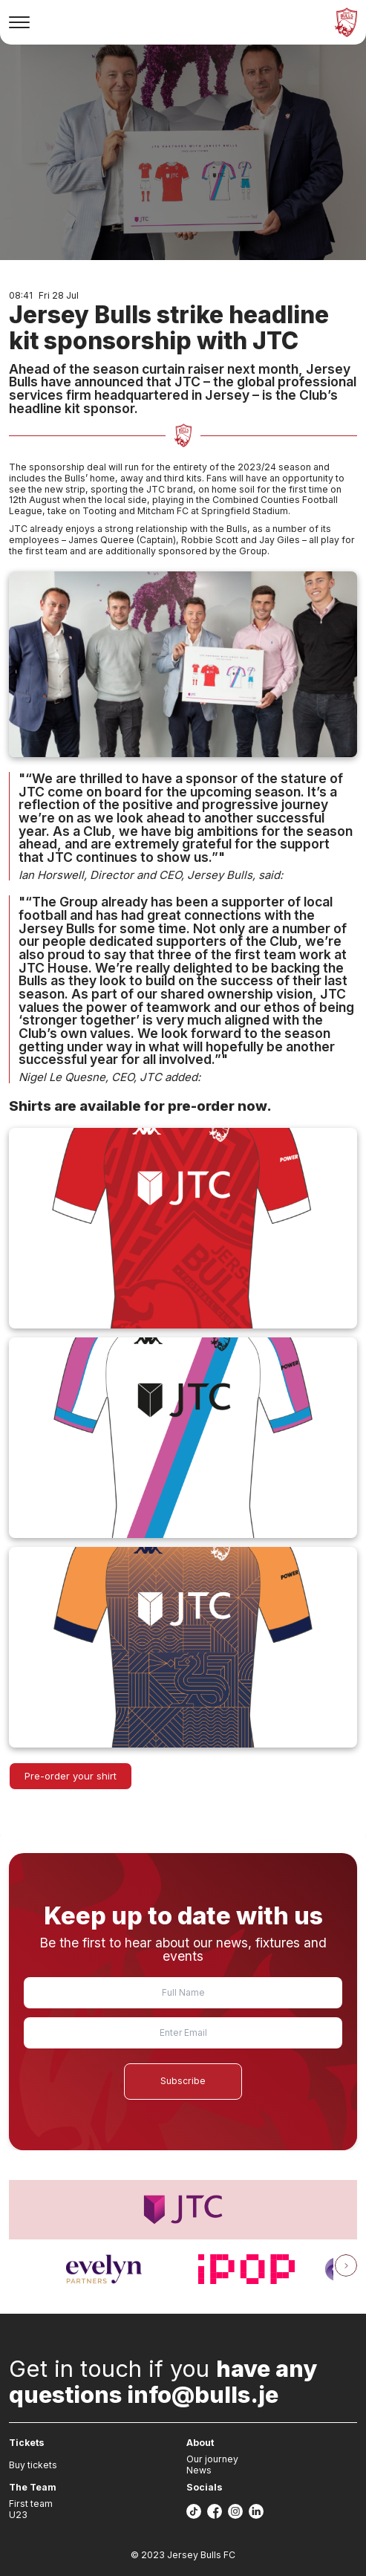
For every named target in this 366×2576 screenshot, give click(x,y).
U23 (18, 2515)
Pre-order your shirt (70, 1776)
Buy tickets (33, 2465)
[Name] (183, 1992)
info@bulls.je (202, 2394)
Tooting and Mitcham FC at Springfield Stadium (185, 510)
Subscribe (183, 2080)
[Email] (183, 2032)
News (199, 2470)
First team (31, 2504)
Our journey (212, 2459)
